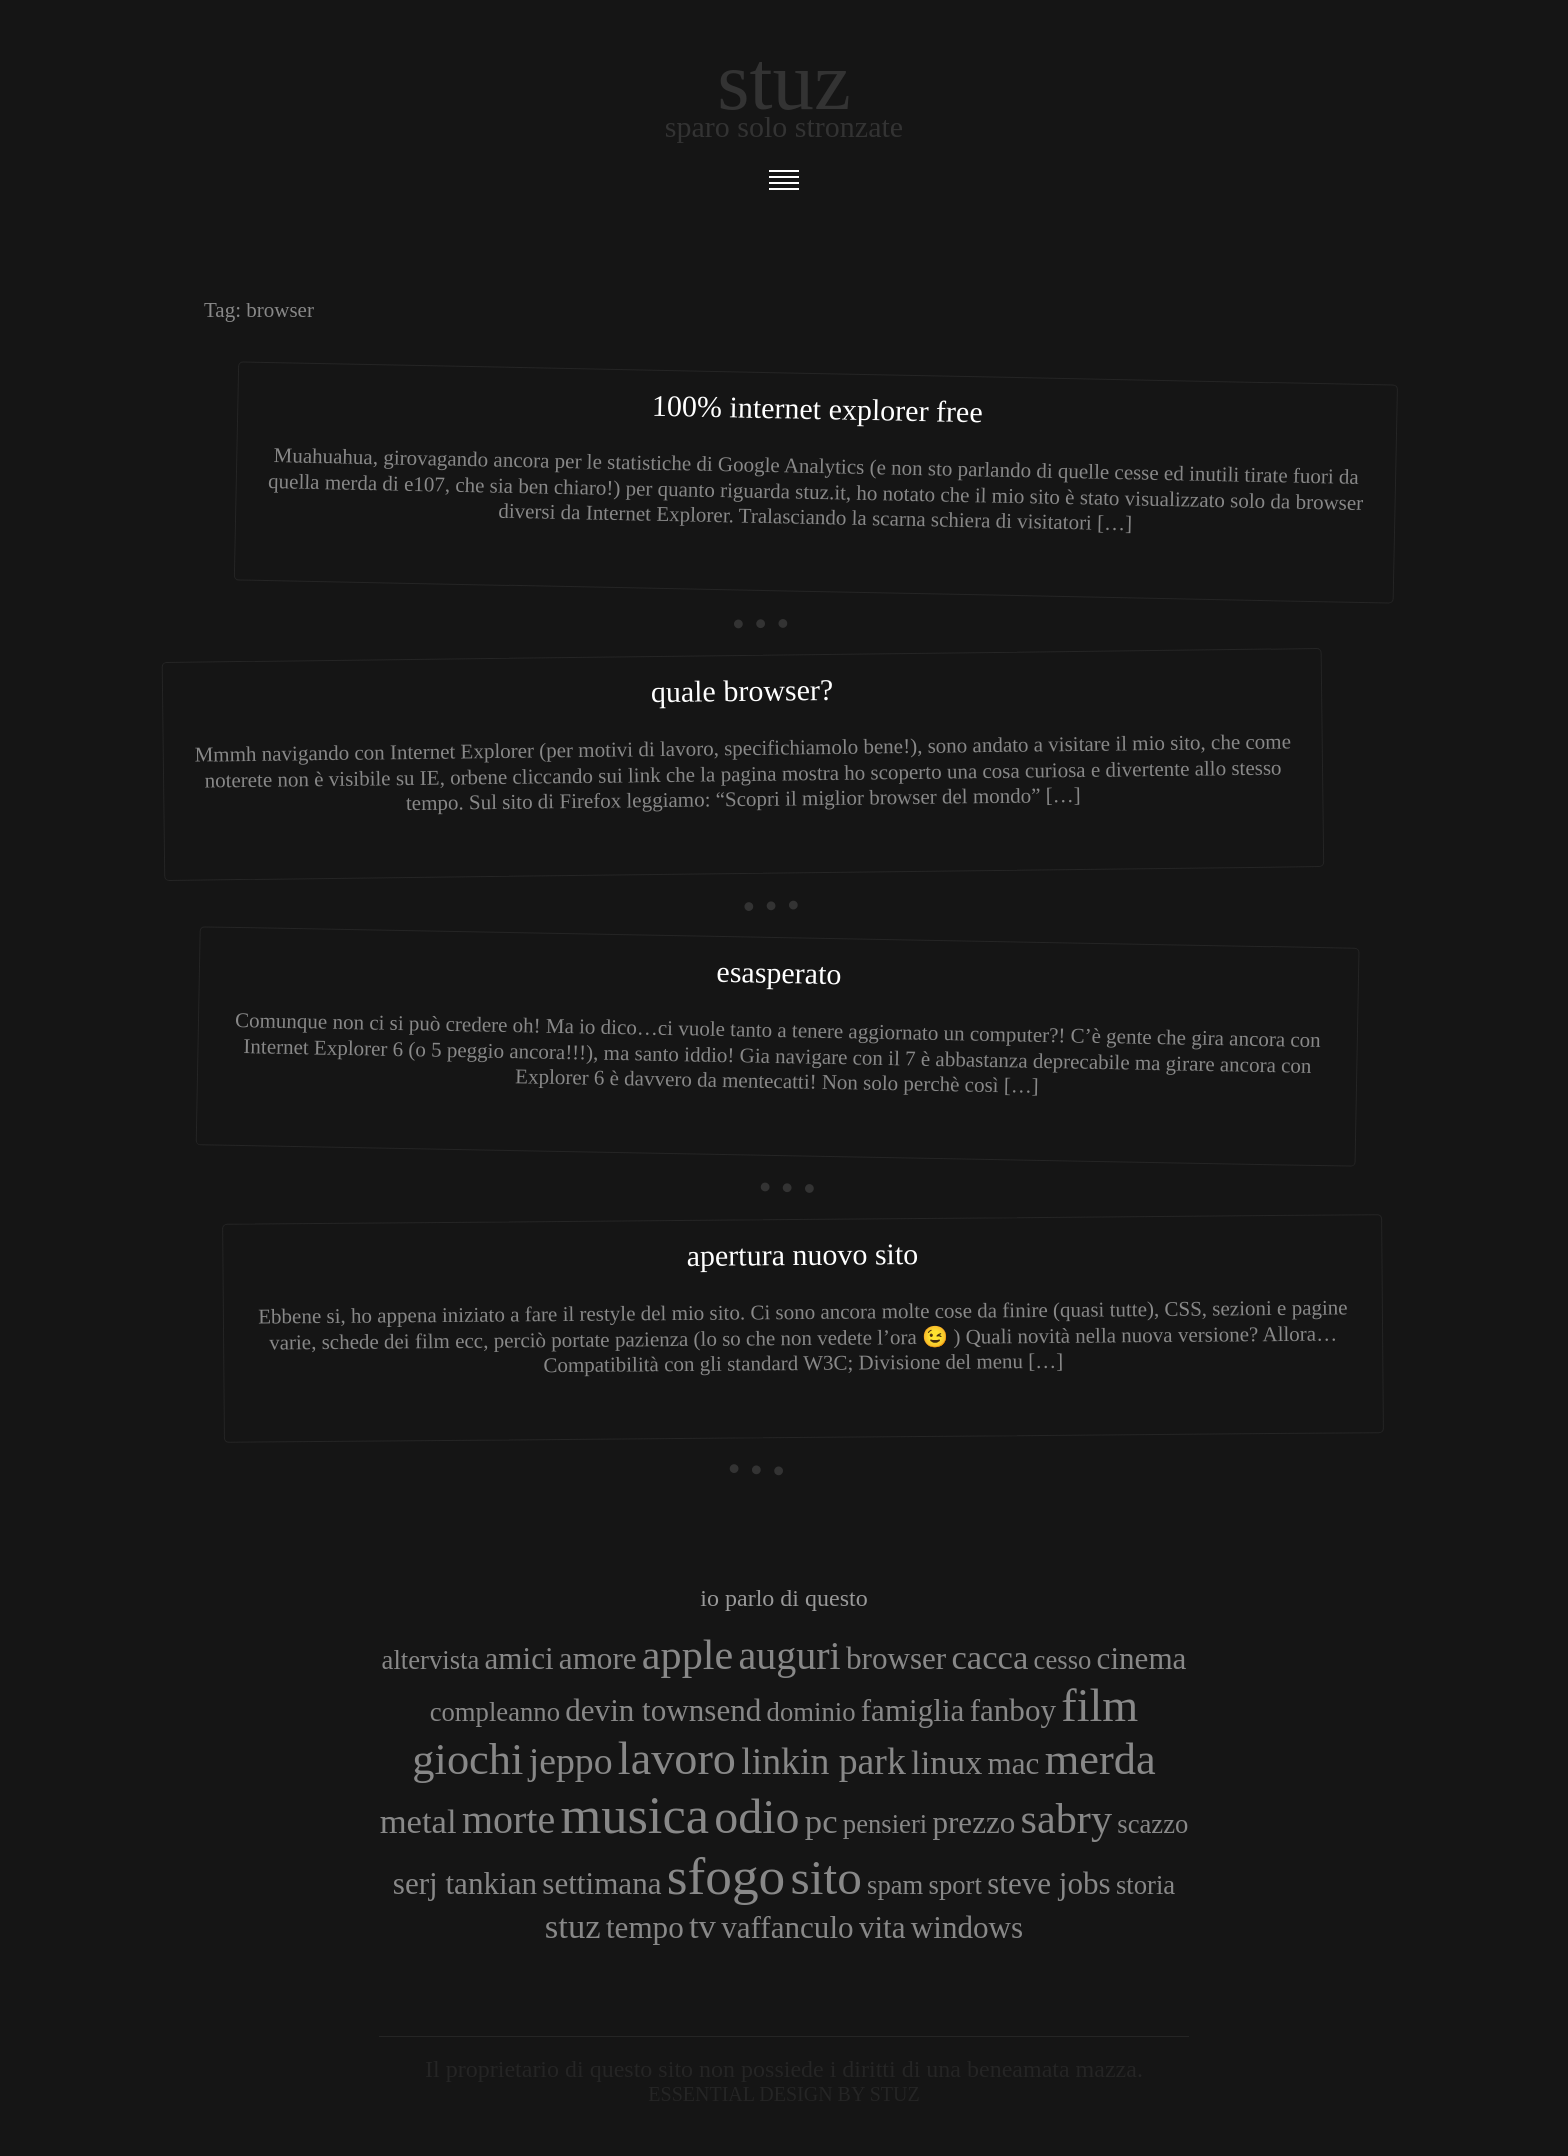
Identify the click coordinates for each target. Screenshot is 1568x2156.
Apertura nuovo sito (802, 1254)
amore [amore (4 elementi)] (598, 1658)
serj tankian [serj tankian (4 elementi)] (465, 1883)
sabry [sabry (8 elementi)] (1066, 1818)
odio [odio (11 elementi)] (756, 1816)
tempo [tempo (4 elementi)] (645, 1927)
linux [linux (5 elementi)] (946, 1762)
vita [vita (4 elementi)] (882, 1927)
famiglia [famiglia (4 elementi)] (913, 1710)
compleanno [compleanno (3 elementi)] (495, 1712)
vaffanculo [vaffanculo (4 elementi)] (787, 1927)
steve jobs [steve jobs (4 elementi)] (1049, 1883)
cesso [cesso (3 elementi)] (1063, 1660)
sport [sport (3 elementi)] (955, 1885)
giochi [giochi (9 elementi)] (467, 1759)
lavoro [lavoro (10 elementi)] (677, 1758)
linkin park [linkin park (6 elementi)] (823, 1761)
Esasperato (779, 972)
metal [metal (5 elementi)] (418, 1821)
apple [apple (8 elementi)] (687, 1654)
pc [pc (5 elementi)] (821, 1821)
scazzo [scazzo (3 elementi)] (1152, 1824)
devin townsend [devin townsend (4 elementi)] (663, 1710)
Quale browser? (742, 690)
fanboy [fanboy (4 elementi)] (1013, 1710)
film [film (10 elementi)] (1099, 1705)
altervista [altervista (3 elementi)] (431, 1660)
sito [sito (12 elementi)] (826, 1877)
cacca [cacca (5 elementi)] (989, 1657)
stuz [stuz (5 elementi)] (573, 1926)
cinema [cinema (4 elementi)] (1142, 1658)
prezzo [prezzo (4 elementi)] (973, 1822)
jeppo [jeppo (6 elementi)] (571, 1761)
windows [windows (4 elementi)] (967, 1927)
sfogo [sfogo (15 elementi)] (726, 1876)
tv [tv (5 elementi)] (702, 1926)
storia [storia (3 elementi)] (1145, 1885)
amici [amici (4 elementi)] (519, 1658)
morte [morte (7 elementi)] (508, 1819)
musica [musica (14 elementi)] (634, 1815)
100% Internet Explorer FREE (817, 409)
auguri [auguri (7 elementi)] (790, 1655)
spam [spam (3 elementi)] (895, 1885)
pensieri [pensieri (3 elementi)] (885, 1824)
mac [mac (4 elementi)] (1014, 1763)
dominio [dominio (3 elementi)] (811, 1712)
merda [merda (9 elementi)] (1100, 1759)
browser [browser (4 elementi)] (896, 1658)
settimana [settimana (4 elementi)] (601, 1883)
